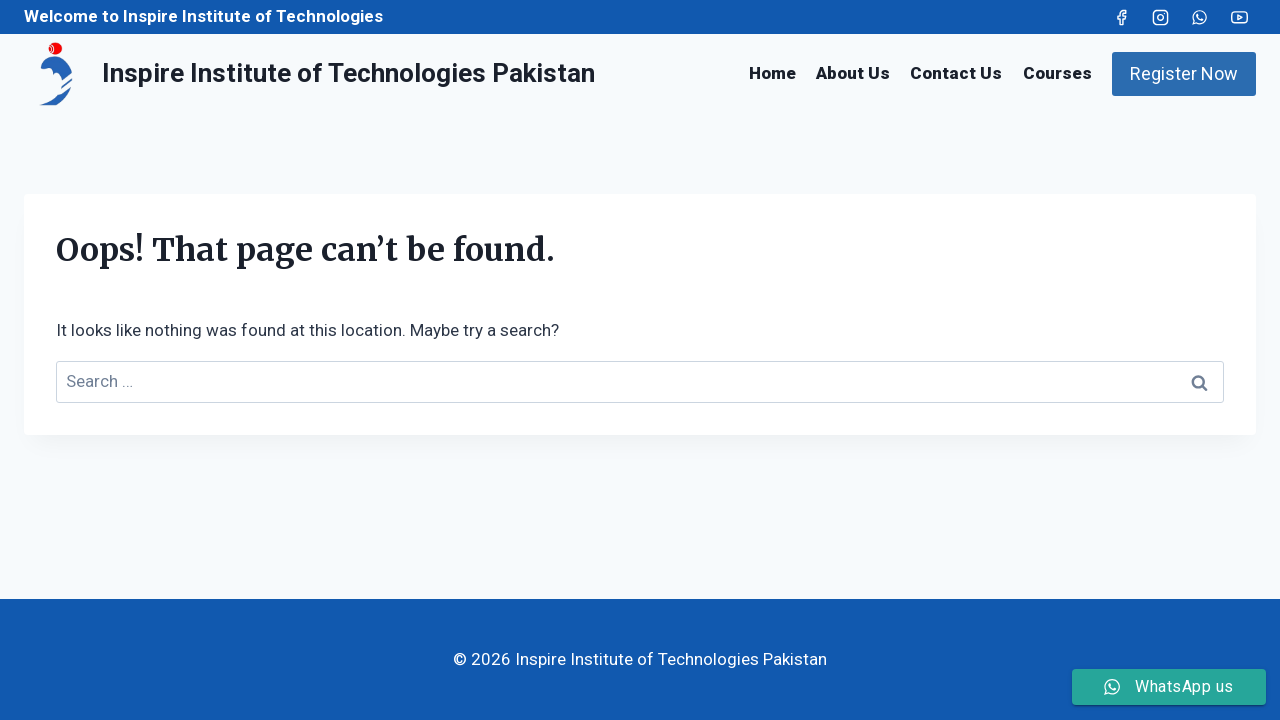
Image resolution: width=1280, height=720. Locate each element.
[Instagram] (1161, 17)
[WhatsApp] (1200, 17)
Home (772, 73)
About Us (853, 73)
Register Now (1184, 73)
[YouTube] (1239, 17)
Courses (1057, 73)
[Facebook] (1122, 17)
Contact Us (956, 73)
